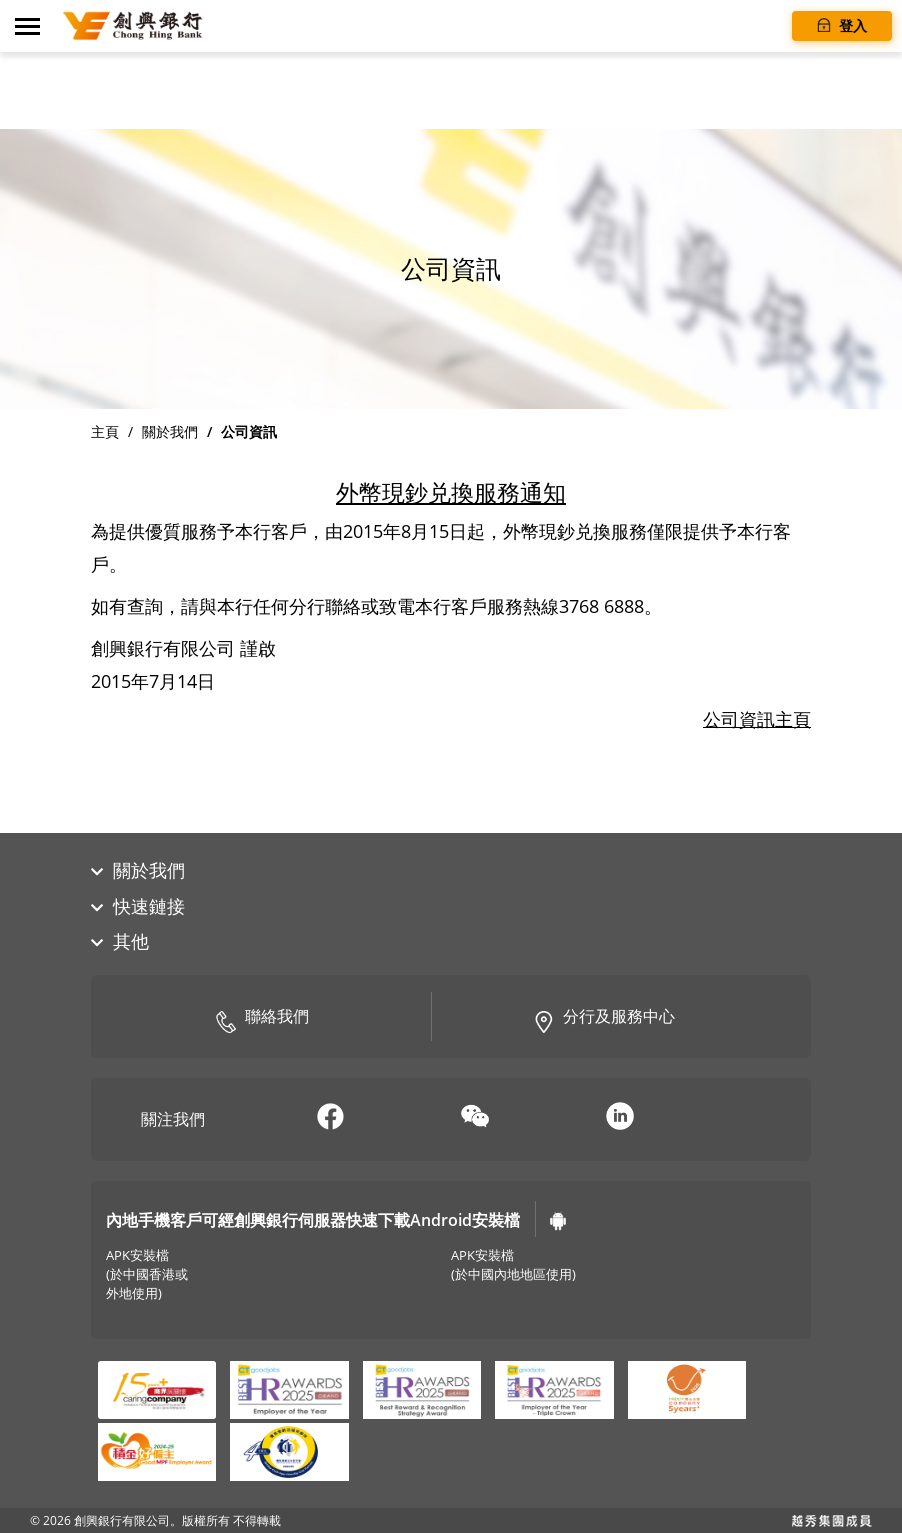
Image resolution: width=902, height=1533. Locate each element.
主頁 (105, 431)
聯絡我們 (262, 1018)
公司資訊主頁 (757, 719)
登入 (842, 24)
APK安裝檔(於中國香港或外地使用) (147, 1274)
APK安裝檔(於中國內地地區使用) (513, 1265)
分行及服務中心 (604, 1018)
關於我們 (170, 431)
